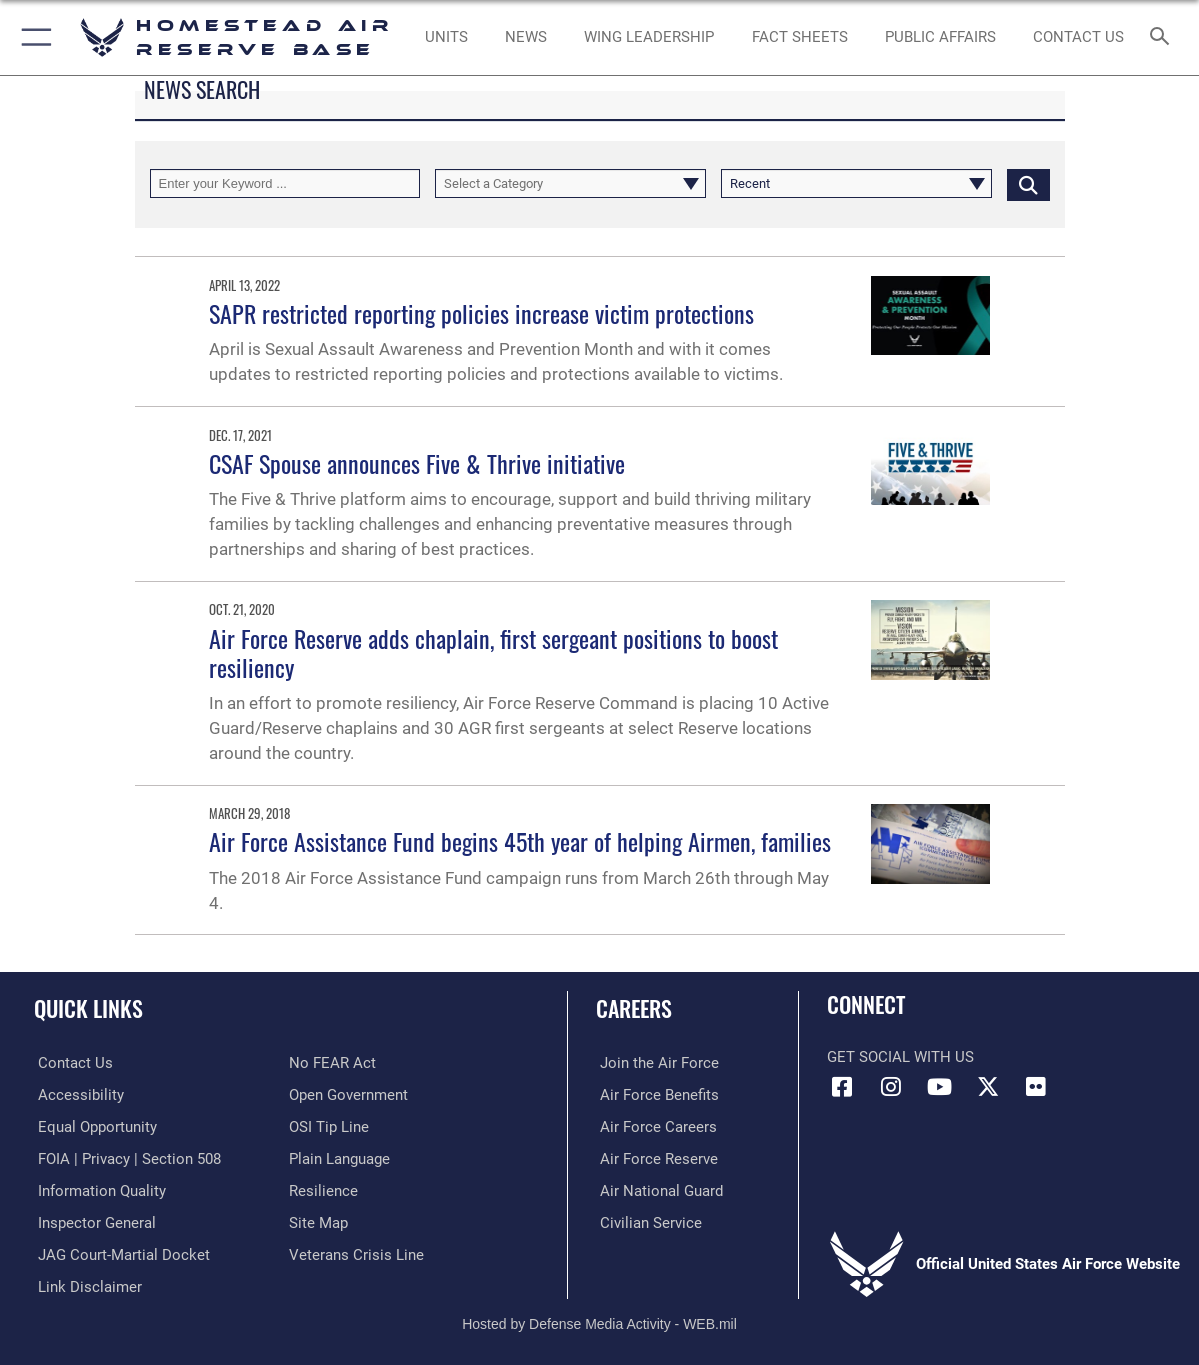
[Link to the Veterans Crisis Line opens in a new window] (356, 1253)
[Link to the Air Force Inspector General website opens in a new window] (93, 1221)
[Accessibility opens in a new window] (77, 1095)
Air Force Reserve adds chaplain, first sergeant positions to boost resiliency (493, 652)
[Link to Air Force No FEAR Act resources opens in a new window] (332, 1063)
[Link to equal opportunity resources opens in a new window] (93, 1126)
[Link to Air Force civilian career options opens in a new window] (647, 1221)
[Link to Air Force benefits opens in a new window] (655, 1095)
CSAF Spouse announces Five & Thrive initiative (417, 463)
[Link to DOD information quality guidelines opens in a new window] (98, 1190)
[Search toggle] (1163, 37)
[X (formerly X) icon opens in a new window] (988, 1087)
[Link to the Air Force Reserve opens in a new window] (655, 1158)
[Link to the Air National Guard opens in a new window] (657, 1190)
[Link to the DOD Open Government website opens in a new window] (348, 1095)
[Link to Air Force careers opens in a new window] (654, 1126)
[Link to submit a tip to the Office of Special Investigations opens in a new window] (329, 1126)
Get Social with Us (900, 1057)
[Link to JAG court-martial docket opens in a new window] (120, 1253)
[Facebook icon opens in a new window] (842, 1087)
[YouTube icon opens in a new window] (939, 1087)
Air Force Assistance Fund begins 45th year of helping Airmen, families (520, 841)
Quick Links (88, 1007)
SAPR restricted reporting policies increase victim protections (481, 313)
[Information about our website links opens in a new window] (86, 1284)
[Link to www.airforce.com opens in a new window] (655, 1063)
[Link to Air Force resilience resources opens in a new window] (323, 1190)
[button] (32, 37)
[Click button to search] (1028, 184)
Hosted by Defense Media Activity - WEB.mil (599, 1320)
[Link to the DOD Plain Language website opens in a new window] (339, 1158)
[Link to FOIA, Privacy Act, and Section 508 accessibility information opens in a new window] (125, 1158)
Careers (634, 1007)
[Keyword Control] (285, 184)
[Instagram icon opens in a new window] (891, 1087)
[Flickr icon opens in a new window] (1036, 1087)
